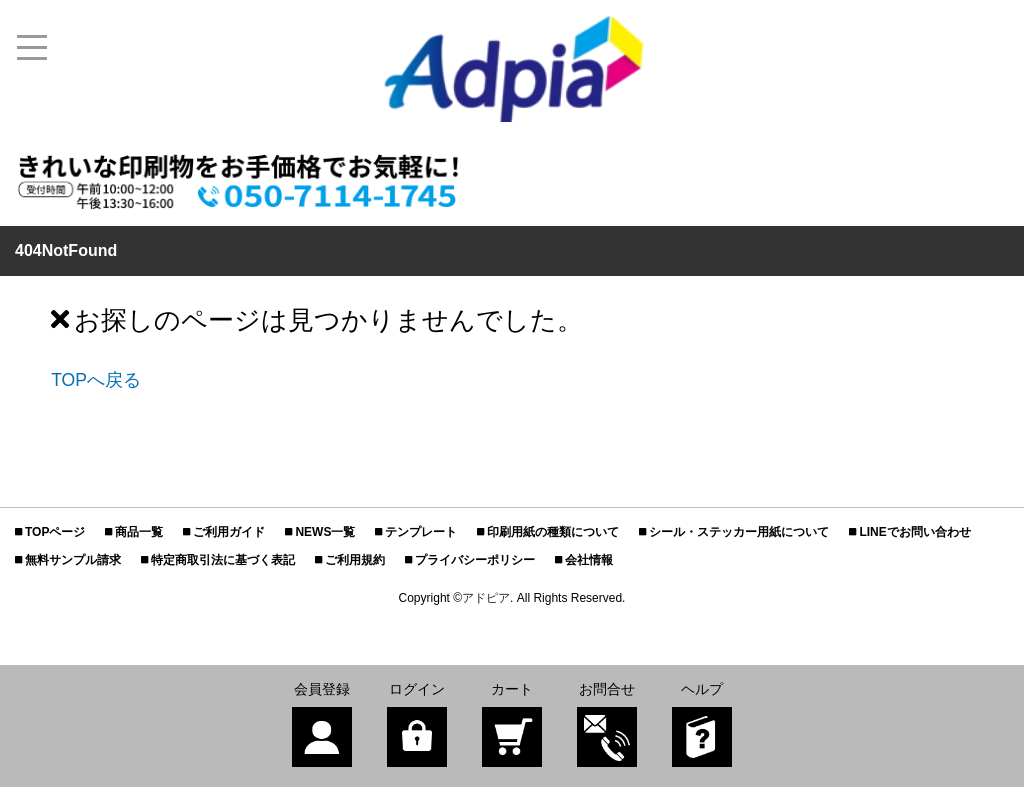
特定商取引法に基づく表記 (223, 560)
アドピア (486, 598)
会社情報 (589, 560)
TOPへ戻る (96, 380)
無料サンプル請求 (73, 560)
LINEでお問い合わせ (914, 532)
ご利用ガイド (229, 532)
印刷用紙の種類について (553, 532)
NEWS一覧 (325, 532)
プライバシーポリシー (475, 560)
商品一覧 (139, 532)
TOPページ (55, 532)
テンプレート (421, 532)
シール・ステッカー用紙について (739, 532)
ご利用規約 (355, 560)
